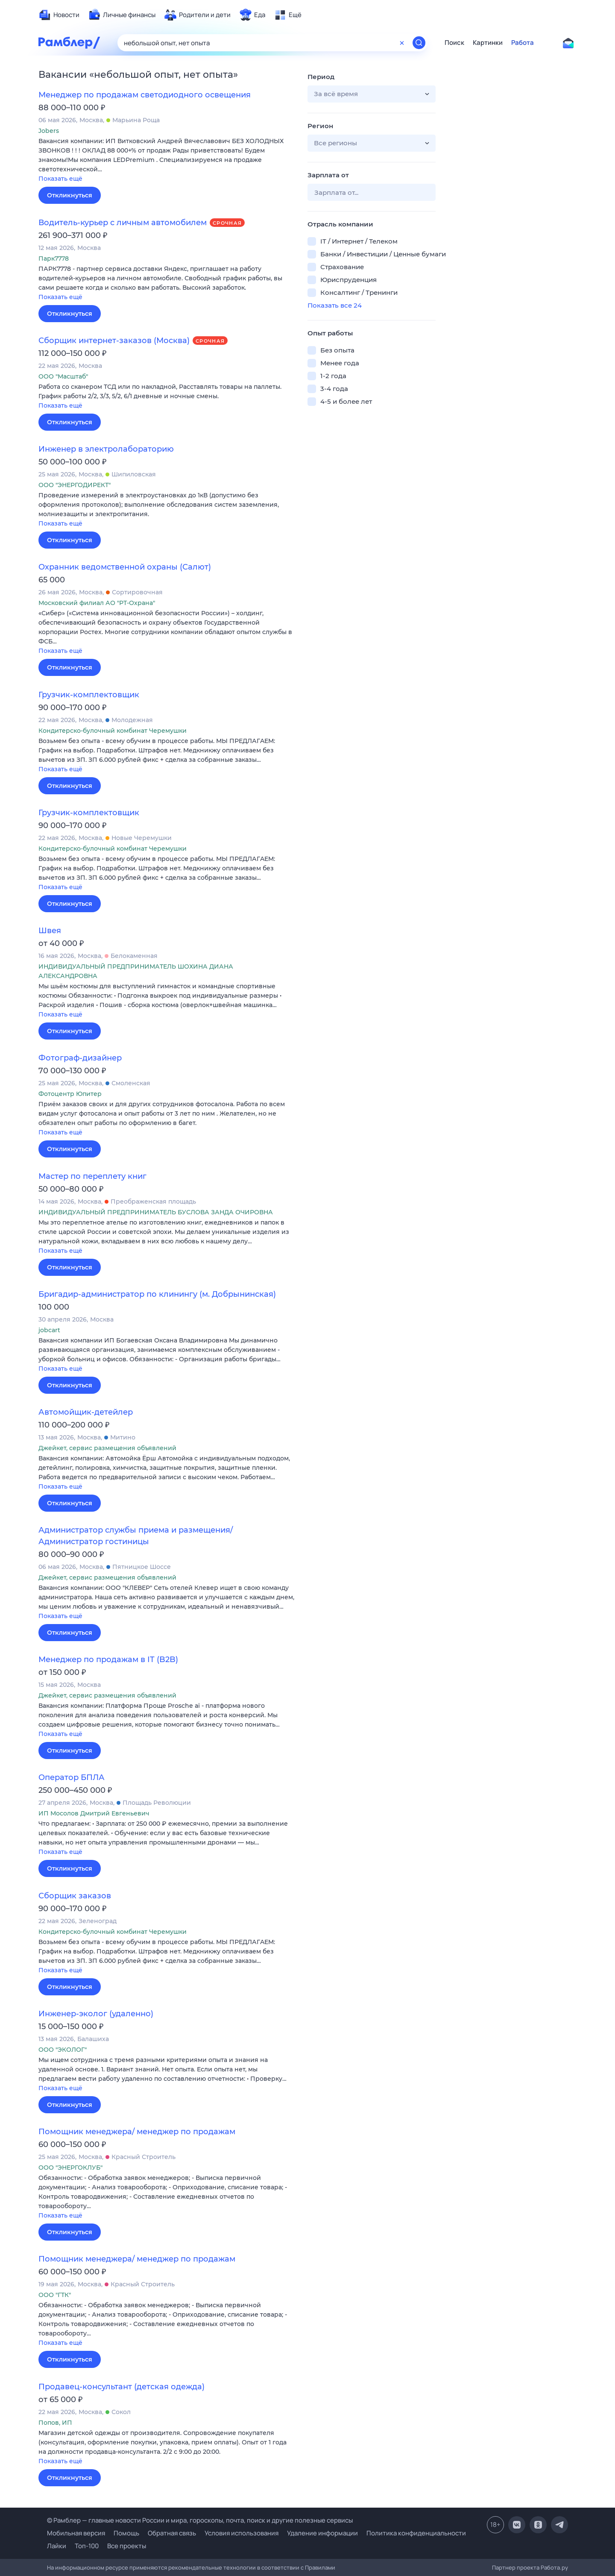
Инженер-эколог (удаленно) (95, 2013)
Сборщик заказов (74, 1895)
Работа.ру (554, 2567)
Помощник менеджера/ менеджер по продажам (136, 2131)
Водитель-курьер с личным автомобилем (122, 222)
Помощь (126, 2533)
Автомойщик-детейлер (85, 1412)
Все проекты (126, 2545)
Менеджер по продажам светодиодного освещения (144, 95)
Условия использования (241, 2533)
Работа (522, 42)
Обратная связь (172, 2533)
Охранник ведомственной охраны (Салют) (124, 567)
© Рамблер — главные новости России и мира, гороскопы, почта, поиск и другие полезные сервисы (200, 2520)
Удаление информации (322, 2533)
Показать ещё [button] (60, 178)
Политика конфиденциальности (416, 2533)
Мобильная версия (76, 2533)
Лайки (56, 2545)
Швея (49, 930)
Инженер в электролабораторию (106, 449)
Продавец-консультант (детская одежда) (121, 2386)
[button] (166, 160)
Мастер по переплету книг (92, 1176)
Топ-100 (87, 2545)
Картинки (488, 42)
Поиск (454, 42)
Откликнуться (69, 195)
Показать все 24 (335, 305)
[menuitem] (58, 15)
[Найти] (419, 42)
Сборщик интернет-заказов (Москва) (114, 340)
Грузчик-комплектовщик (88, 694)
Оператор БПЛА (71, 1777)
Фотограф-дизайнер (80, 1058)
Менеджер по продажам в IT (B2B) (108, 1659)
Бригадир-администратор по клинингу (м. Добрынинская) (157, 1294)
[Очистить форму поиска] (401, 42)
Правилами (320, 2567)
